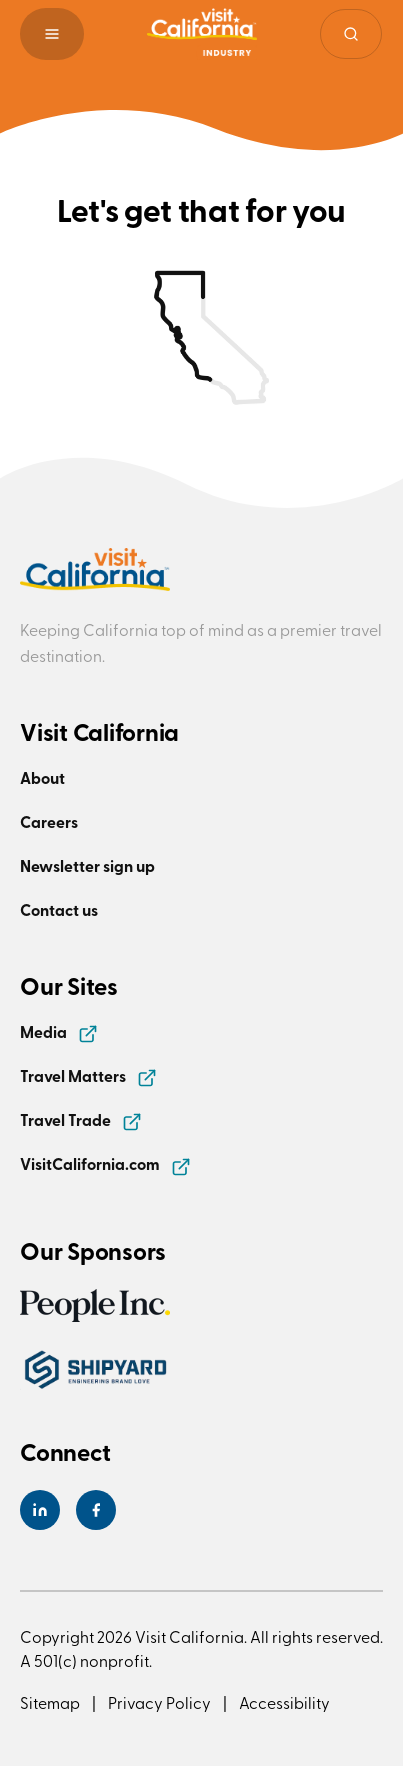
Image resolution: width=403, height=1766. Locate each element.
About (42, 777)
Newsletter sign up (87, 865)
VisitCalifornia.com (105, 1163)
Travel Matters (88, 1075)
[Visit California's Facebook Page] (96, 1510)
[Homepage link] (202, 34)
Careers (49, 821)
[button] (52, 34)
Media (59, 1031)
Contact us (59, 909)
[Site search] (351, 34)
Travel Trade (81, 1119)
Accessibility (284, 1702)
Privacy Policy (159, 1702)
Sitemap (50, 1702)
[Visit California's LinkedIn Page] (40, 1510)
